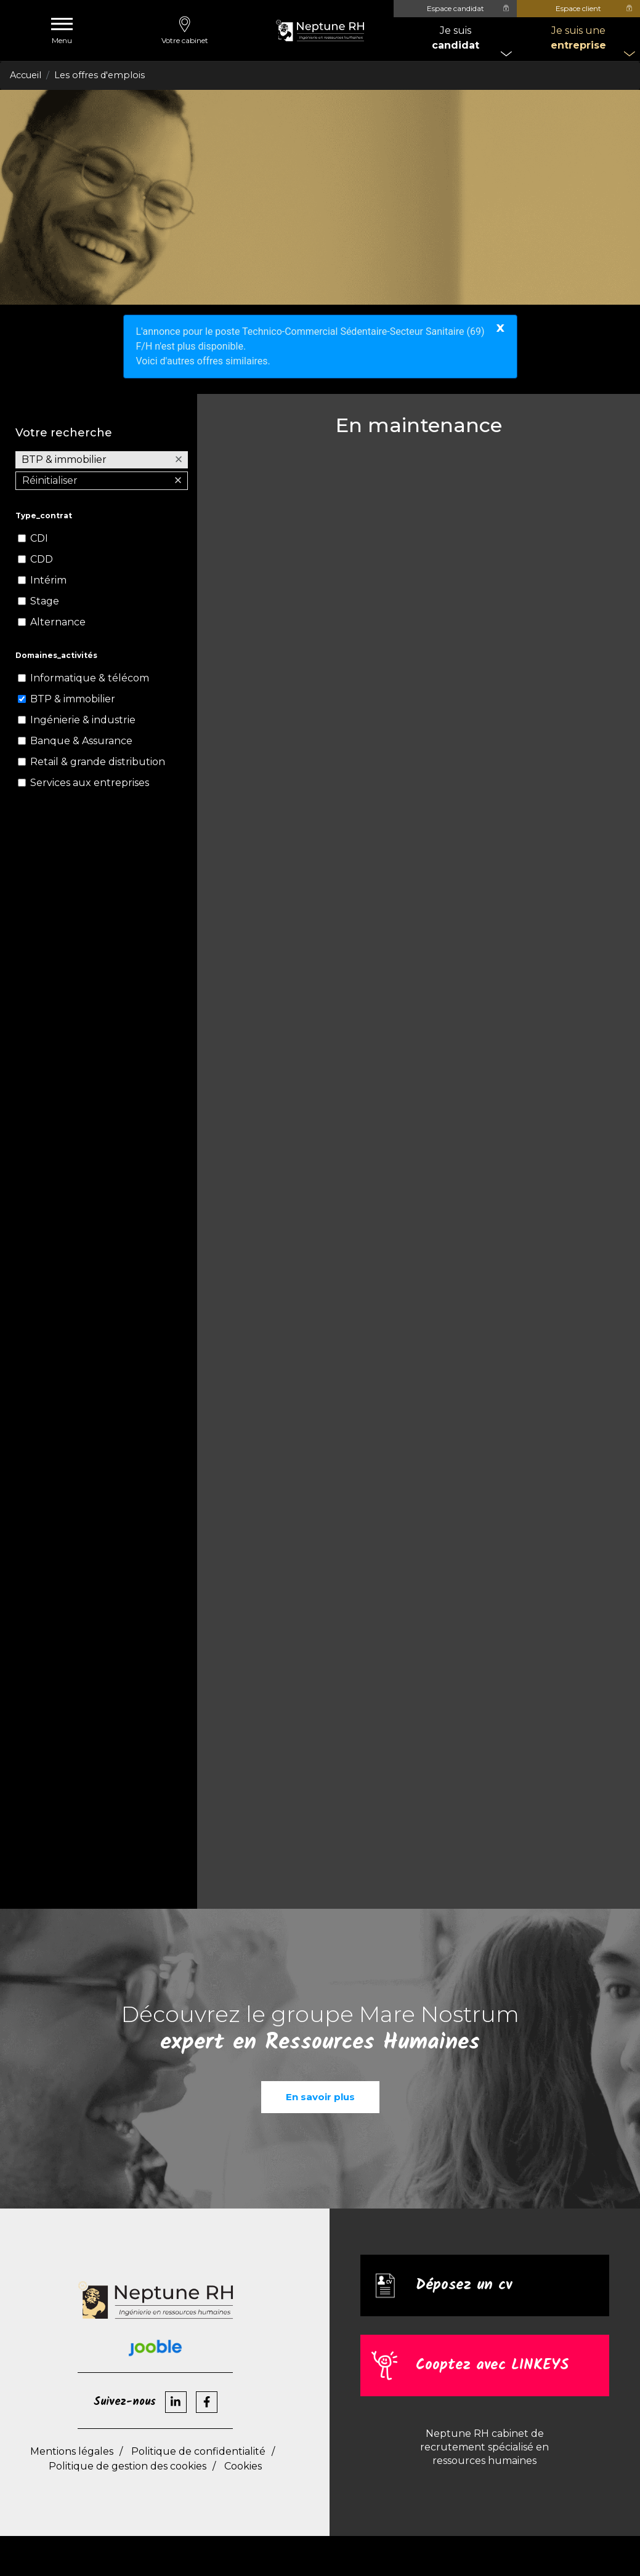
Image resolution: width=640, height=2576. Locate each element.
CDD (41, 559)
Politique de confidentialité (198, 2451)
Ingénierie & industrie (83, 720)
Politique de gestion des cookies (127, 2466)
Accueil (25, 75)
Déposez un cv (464, 2286)
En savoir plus (320, 2097)
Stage (44, 601)
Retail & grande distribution (97, 762)
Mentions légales (71, 2451)
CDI (39, 538)
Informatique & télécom (89, 678)
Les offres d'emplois (99, 75)
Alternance (58, 622)
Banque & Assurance (81, 741)
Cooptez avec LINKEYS (492, 2366)
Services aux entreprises (89, 782)
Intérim (48, 580)
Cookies (243, 2466)
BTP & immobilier (72, 699)
